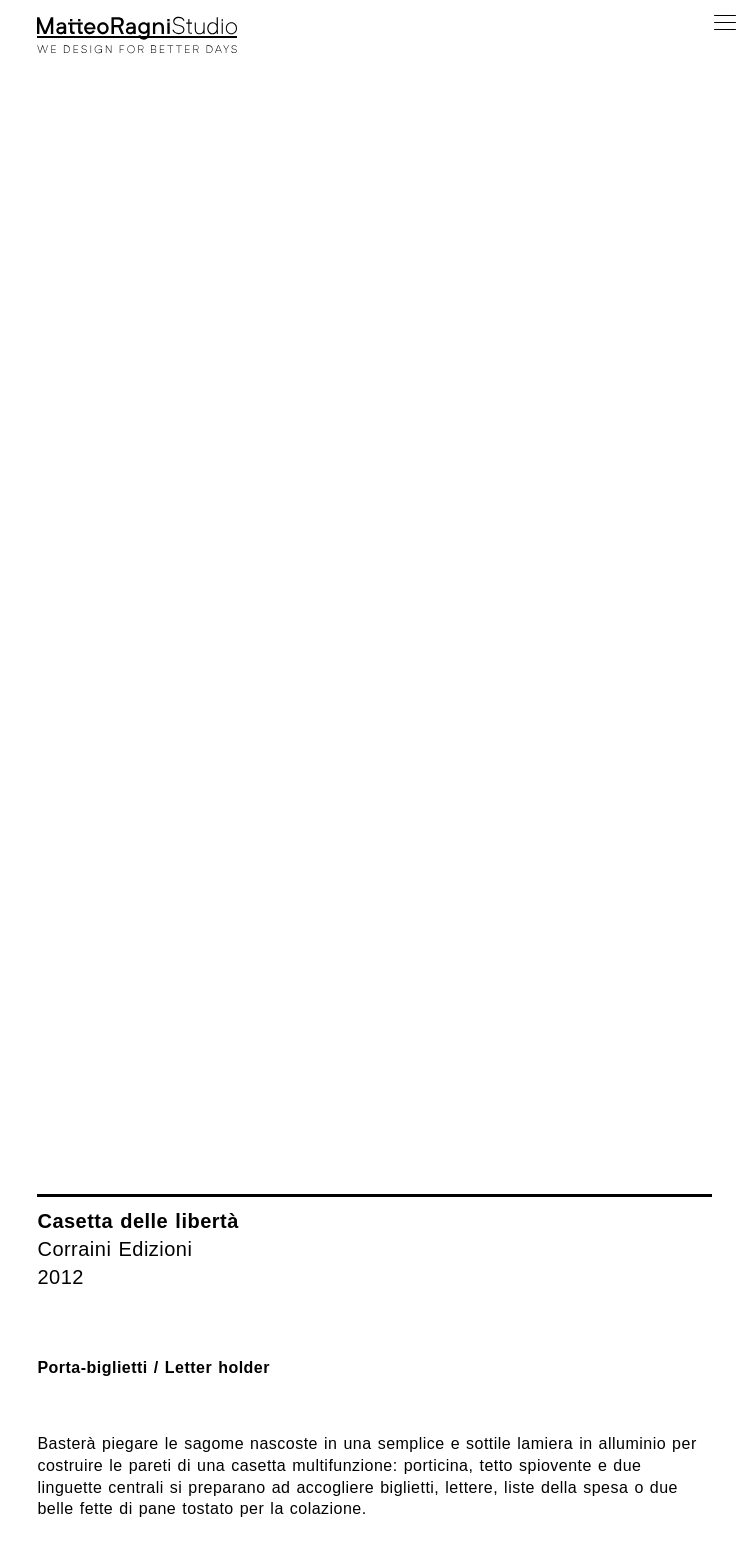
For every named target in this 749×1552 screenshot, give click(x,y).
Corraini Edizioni (114, 1249)
